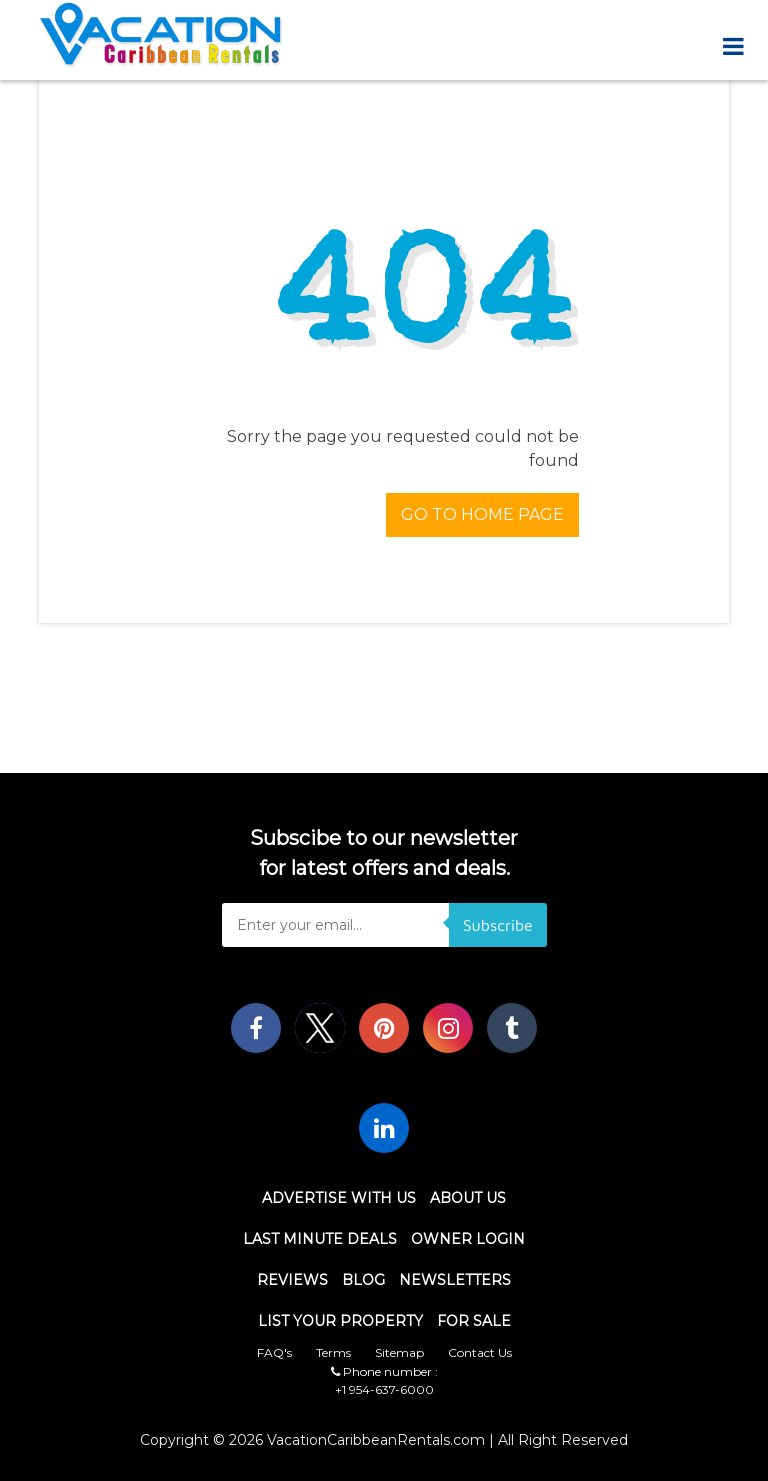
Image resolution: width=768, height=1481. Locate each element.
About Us (468, 1198)
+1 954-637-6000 (384, 1389)
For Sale (474, 1321)
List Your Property (340, 1321)
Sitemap (399, 1352)
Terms (333, 1352)
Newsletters (455, 1280)
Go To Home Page (482, 514)
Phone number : (384, 1371)
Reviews (292, 1280)
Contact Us (480, 1352)
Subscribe (498, 925)
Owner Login (468, 1239)
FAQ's (274, 1352)
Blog (363, 1280)
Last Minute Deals (320, 1239)
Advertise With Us (339, 1198)
